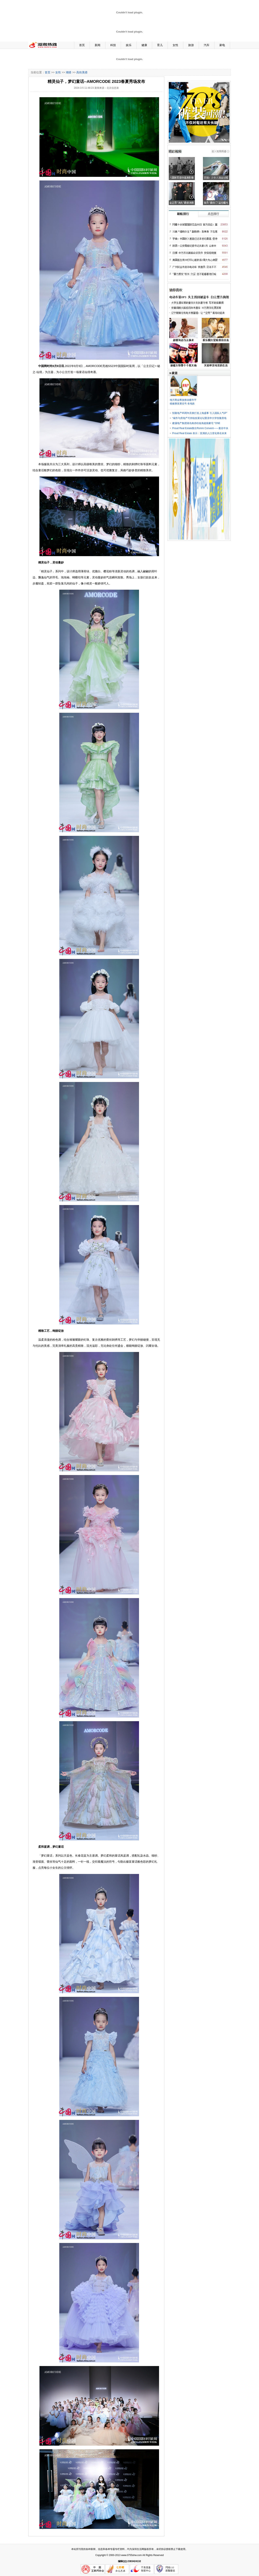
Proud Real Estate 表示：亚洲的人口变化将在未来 (199, 433)
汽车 (206, 45)
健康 (144, 45)
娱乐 (129, 45)
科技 (113, 45)
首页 (82, 45)
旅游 (191, 45)
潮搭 (68, 72)
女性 (175, 45)
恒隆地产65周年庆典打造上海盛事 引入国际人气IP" (199, 413)
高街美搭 (82, 72)
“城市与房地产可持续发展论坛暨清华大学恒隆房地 (199, 418)
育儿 (160, 45)
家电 (222, 45)
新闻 (97, 45)
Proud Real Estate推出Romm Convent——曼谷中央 (200, 428)
